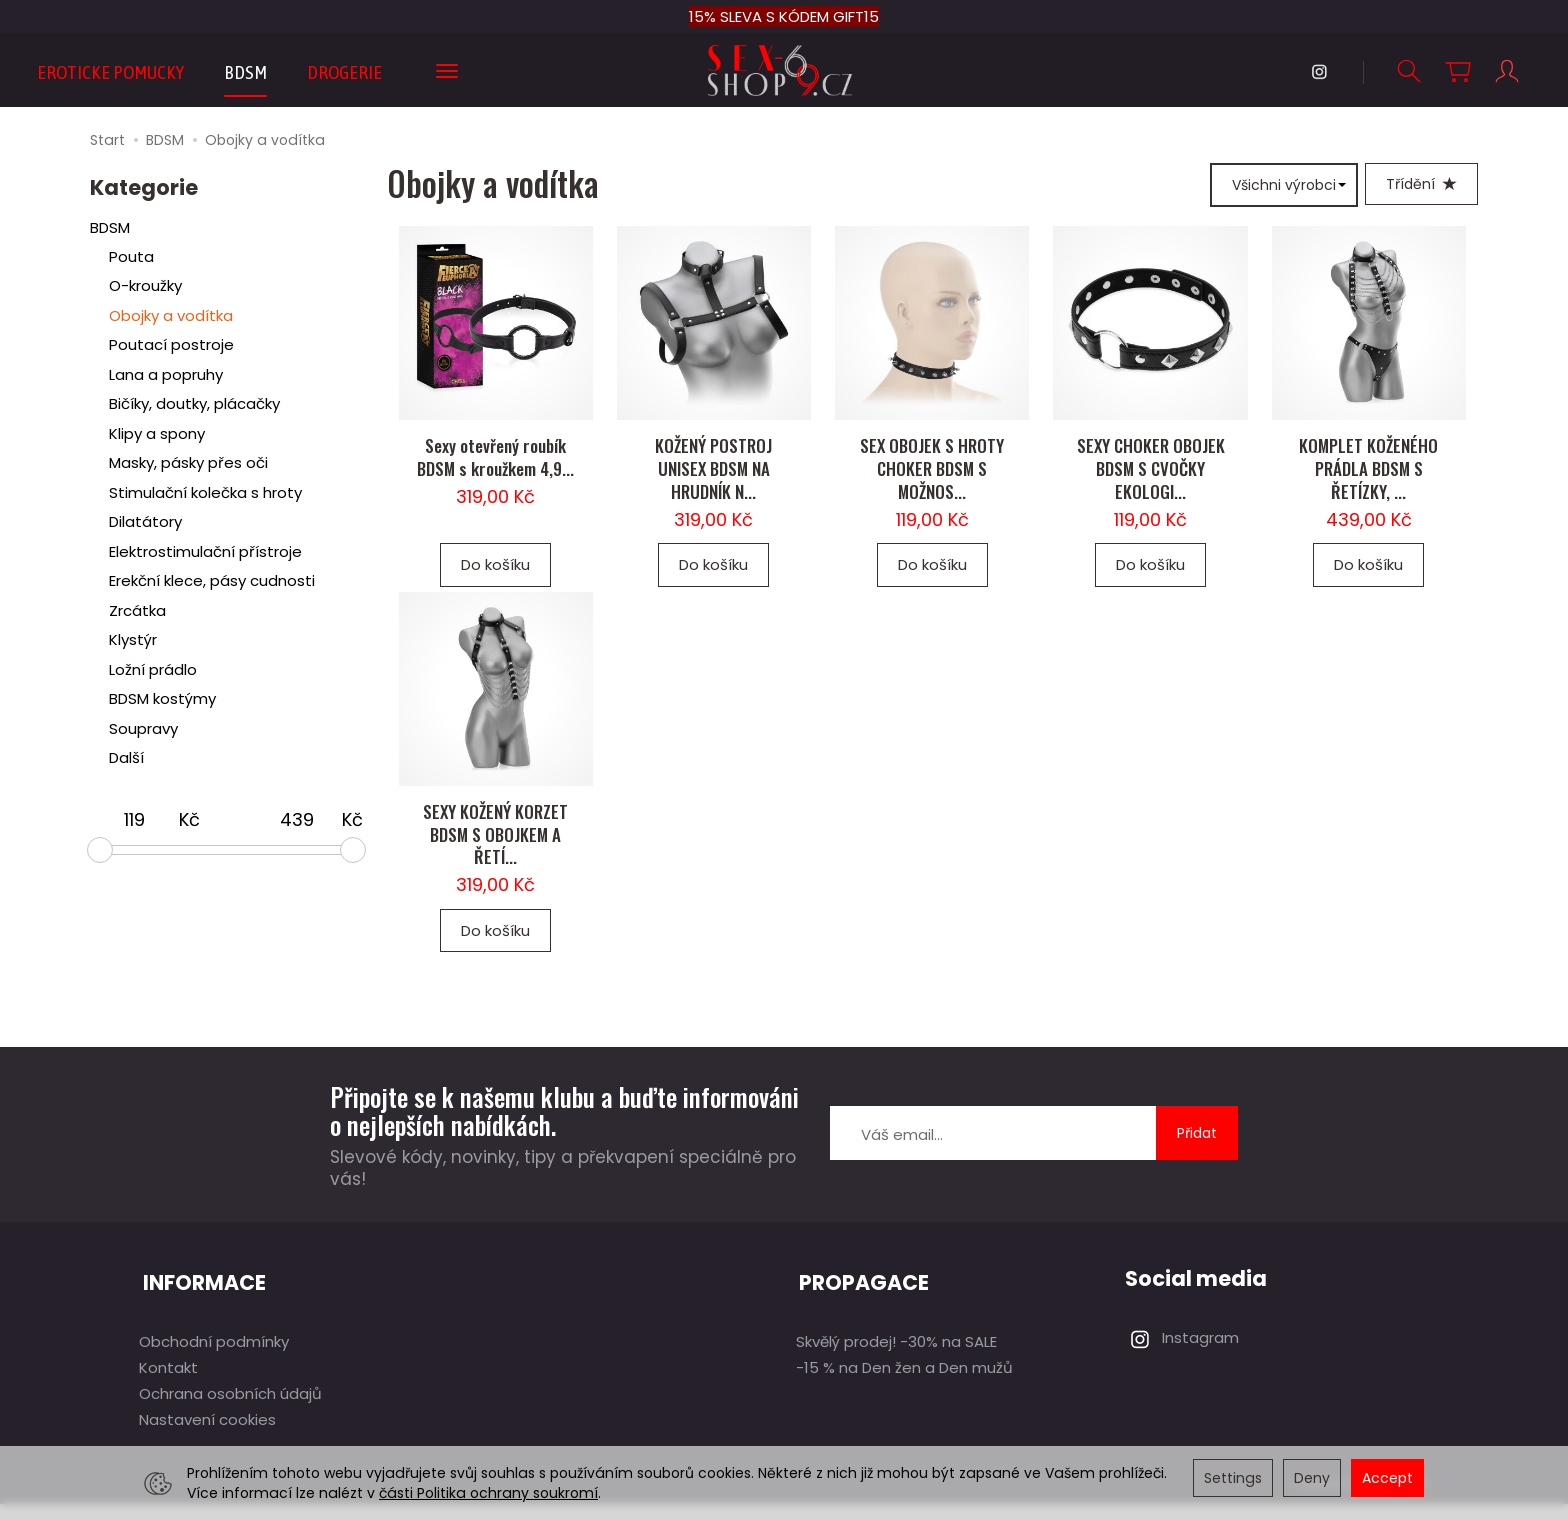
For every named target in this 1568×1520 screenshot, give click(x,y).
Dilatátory (145, 522)
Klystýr (133, 640)
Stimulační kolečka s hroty (205, 493)
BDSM (245, 72)
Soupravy (143, 729)
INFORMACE (201, 1303)
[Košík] (1457, 71)
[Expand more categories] (447, 72)
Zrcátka (137, 611)
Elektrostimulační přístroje (205, 552)
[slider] (100, 851)
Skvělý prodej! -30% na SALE (896, 1357)
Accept (1387, 1478)
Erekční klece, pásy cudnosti (212, 581)
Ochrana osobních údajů (230, 1409)
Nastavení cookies (207, 1435)
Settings (1233, 1478)
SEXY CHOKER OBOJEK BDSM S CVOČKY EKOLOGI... (1151, 481)
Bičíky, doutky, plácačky (194, 404)
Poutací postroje (171, 345)
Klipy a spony (157, 434)
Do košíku (495, 577)
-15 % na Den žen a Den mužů (904, 1383)
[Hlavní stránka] (784, 70)
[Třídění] (1421, 185)
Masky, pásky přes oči (188, 463)
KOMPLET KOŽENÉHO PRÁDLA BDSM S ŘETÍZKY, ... (1368, 481)
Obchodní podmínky (214, 1357)
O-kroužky (145, 286)
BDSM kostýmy (162, 699)
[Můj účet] (1506, 71)
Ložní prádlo (153, 670)
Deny (1312, 1478)
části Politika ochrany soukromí (488, 1493)
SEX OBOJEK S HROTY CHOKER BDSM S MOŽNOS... (932, 481)
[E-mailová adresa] (993, 1158)
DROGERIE (344, 72)
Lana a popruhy (166, 375)
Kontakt (168, 1383)
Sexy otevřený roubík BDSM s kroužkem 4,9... (495, 470)
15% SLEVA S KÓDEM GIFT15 (784, 16)
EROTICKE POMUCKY (110, 72)
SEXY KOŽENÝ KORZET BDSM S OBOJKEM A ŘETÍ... (495, 859)
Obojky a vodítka (171, 316)
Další (126, 758)
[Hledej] (1408, 71)
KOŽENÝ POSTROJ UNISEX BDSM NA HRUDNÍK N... (713, 481)
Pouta (131, 257)
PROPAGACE (861, 1303)
